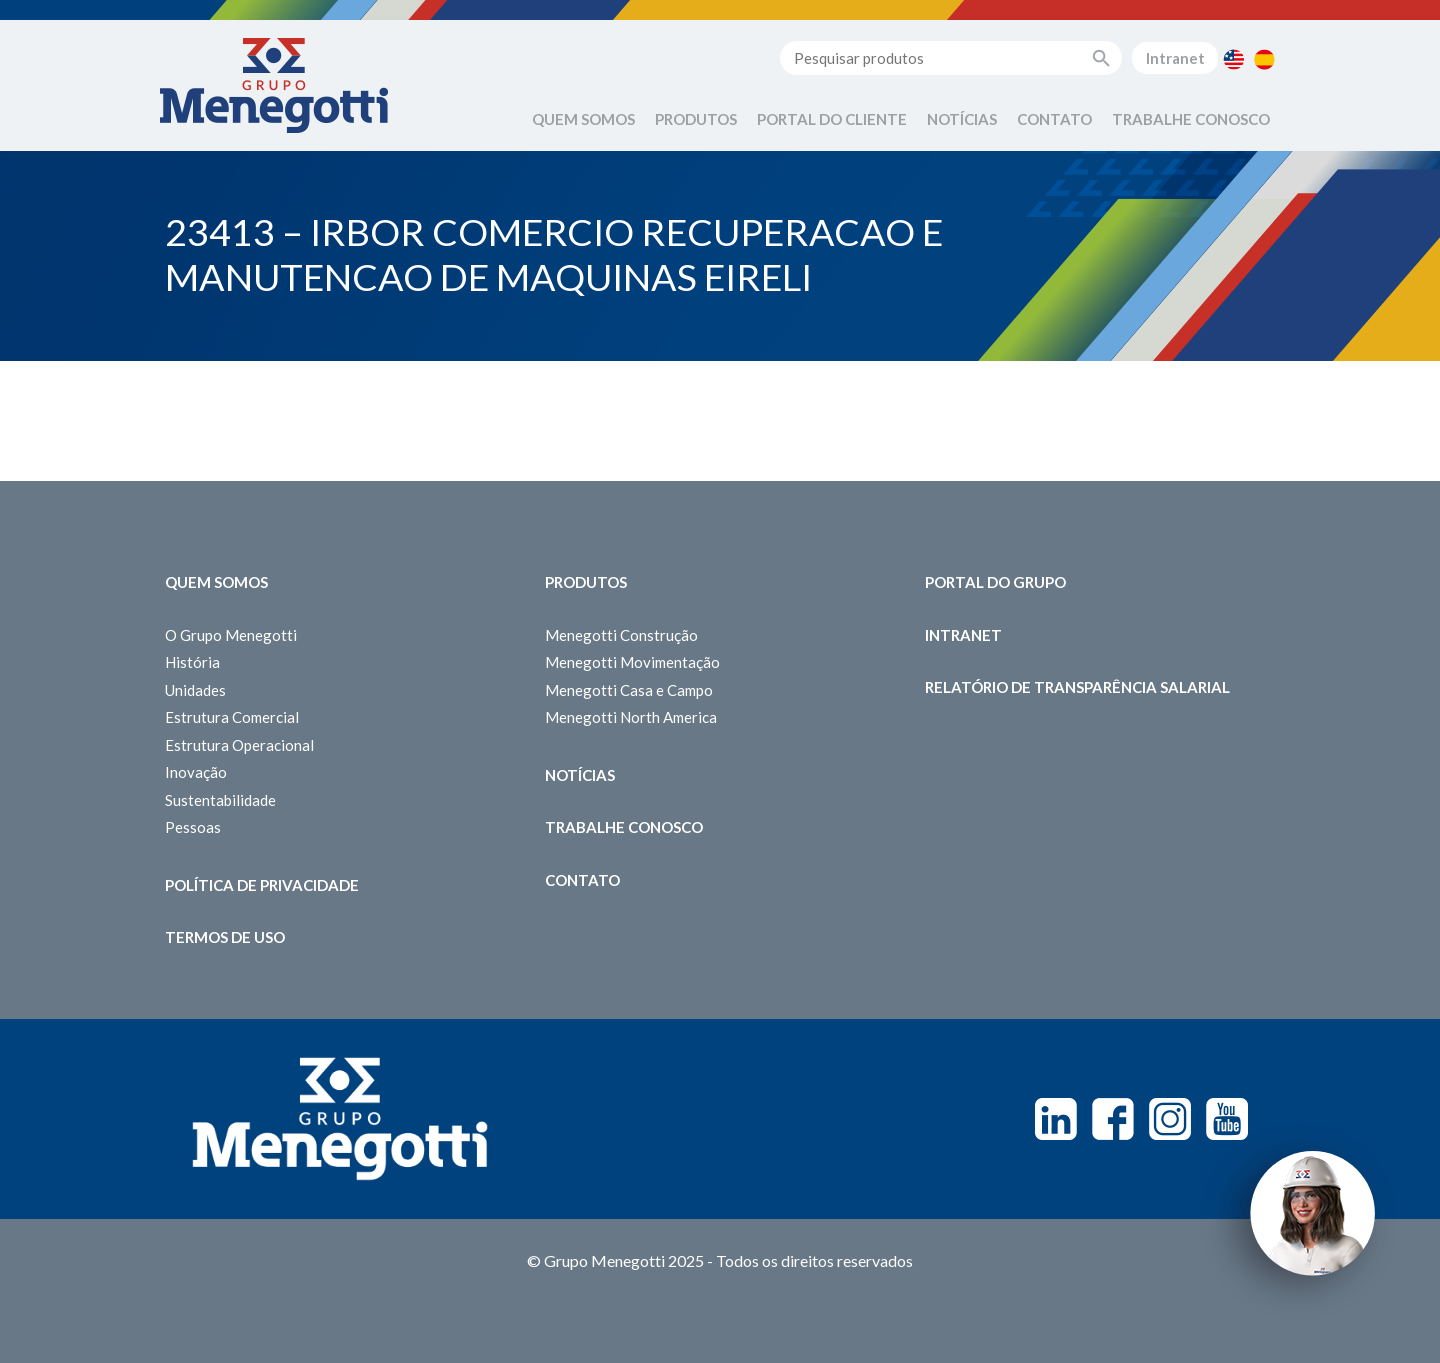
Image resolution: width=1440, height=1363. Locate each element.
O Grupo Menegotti (231, 635)
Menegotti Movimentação (632, 662)
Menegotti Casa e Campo (629, 690)
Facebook (1113, 1119)
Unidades (195, 690)
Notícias (962, 119)
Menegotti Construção (621, 635)
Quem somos (216, 582)
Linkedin (1056, 1119)
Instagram (1170, 1119)
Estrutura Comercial (232, 717)
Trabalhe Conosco (1191, 119)
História (192, 662)
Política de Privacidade (262, 885)
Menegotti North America (631, 717)
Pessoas (193, 827)
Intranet (1175, 58)
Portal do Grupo (995, 582)
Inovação (196, 772)
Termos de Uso (225, 937)
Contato (1054, 119)
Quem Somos (583, 119)
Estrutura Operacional (239, 745)
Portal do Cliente (832, 119)
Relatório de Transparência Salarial (1077, 687)
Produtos (696, 119)
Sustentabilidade (220, 800)
